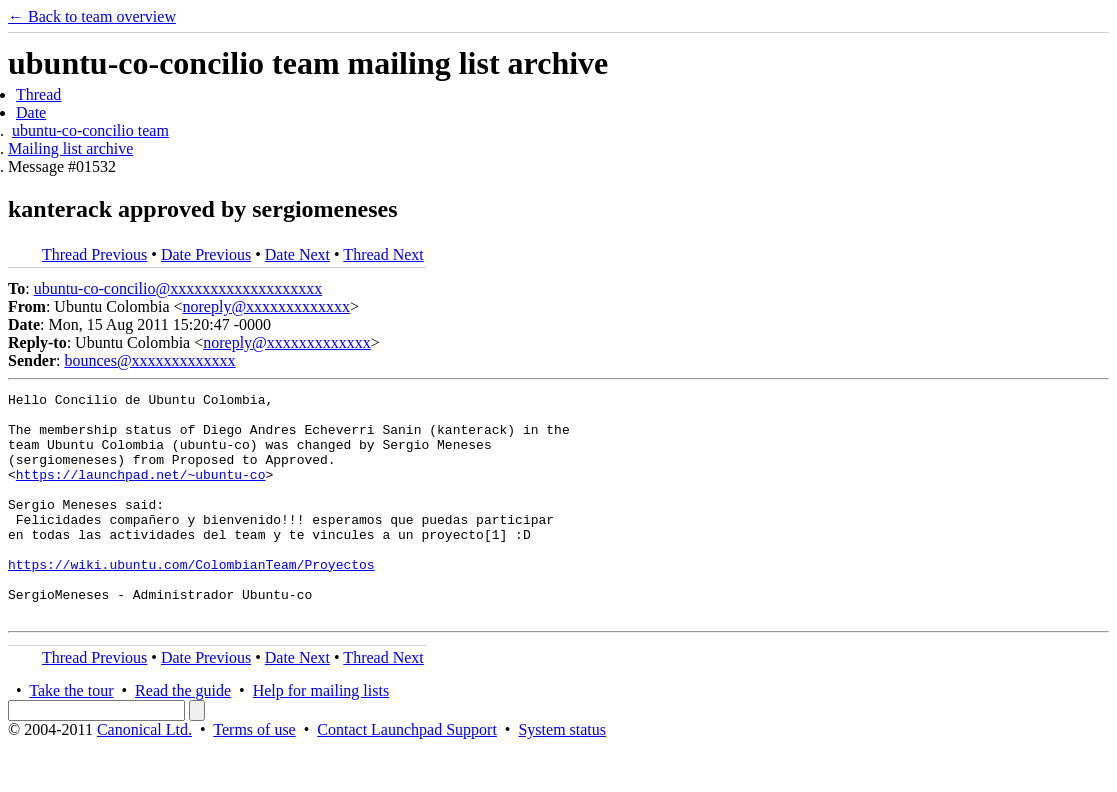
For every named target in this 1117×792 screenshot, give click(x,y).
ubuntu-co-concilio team (90, 130)
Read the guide (183, 735)
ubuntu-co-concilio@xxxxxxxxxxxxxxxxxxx (178, 288)
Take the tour (71, 735)
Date (31, 112)
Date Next (297, 254)
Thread (38, 94)
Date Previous (206, 254)
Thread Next (383, 254)
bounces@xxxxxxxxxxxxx (149, 360)
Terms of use (254, 774)
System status (562, 774)
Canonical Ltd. (144, 774)
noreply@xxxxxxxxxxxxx (267, 306)
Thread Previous (94, 254)
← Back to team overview (92, 16)
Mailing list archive (70, 148)
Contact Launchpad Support (407, 774)
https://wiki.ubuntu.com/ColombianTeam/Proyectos (191, 600)
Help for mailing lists (321, 735)
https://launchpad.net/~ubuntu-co (141, 492)
